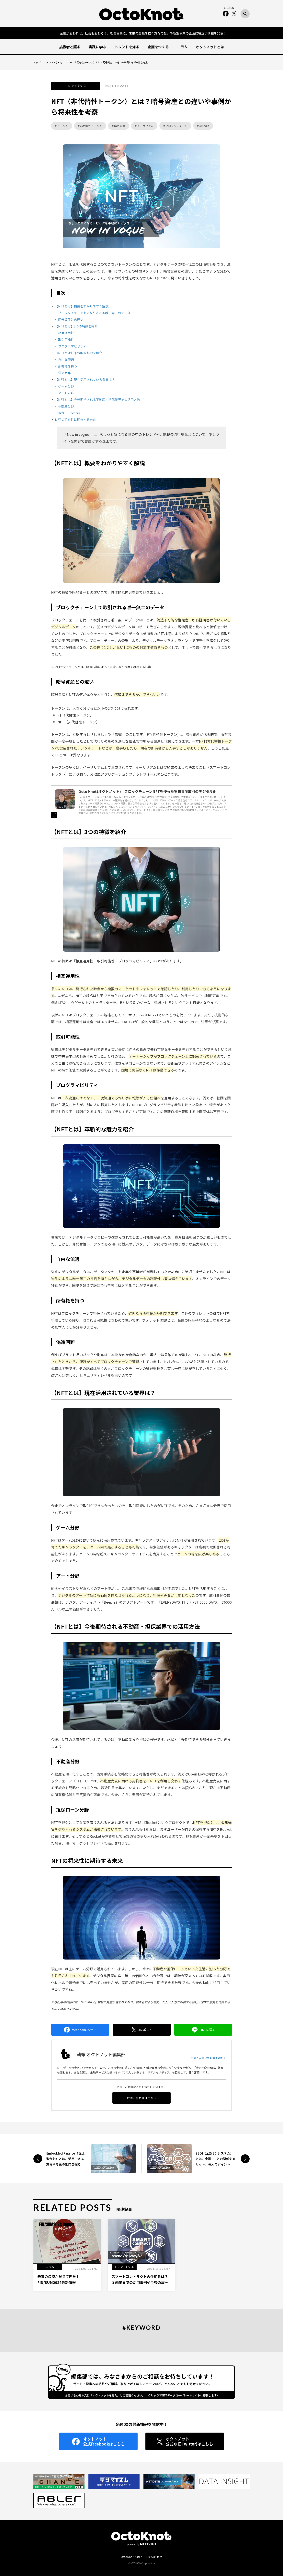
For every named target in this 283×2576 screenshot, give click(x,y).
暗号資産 (119, 126)
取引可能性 (66, 339)
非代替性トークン (91, 126)
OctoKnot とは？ (131, 2557)
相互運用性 (66, 332)
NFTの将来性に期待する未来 (75, 419)
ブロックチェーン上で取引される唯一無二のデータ (94, 312)
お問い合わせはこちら (141, 2098)
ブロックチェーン (176, 126)
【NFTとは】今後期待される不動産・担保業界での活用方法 (97, 399)
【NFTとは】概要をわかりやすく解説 (81, 306)
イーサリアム (145, 126)
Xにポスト (142, 2029)
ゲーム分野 (66, 386)
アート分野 (66, 392)
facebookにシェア (80, 2030)
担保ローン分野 (69, 412)
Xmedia (204, 126)
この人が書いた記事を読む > (208, 2058)
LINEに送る (203, 2030)
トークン (62, 126)
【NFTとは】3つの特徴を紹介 (76, 326)
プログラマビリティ (72, 346)
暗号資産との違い (70, 319)
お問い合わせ (154, 2557)
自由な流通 (66, 359)
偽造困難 (64, 372)
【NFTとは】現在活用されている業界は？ (85, 379)
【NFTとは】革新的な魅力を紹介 (78, 352)
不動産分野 (66, 406)
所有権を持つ (67, 366)
